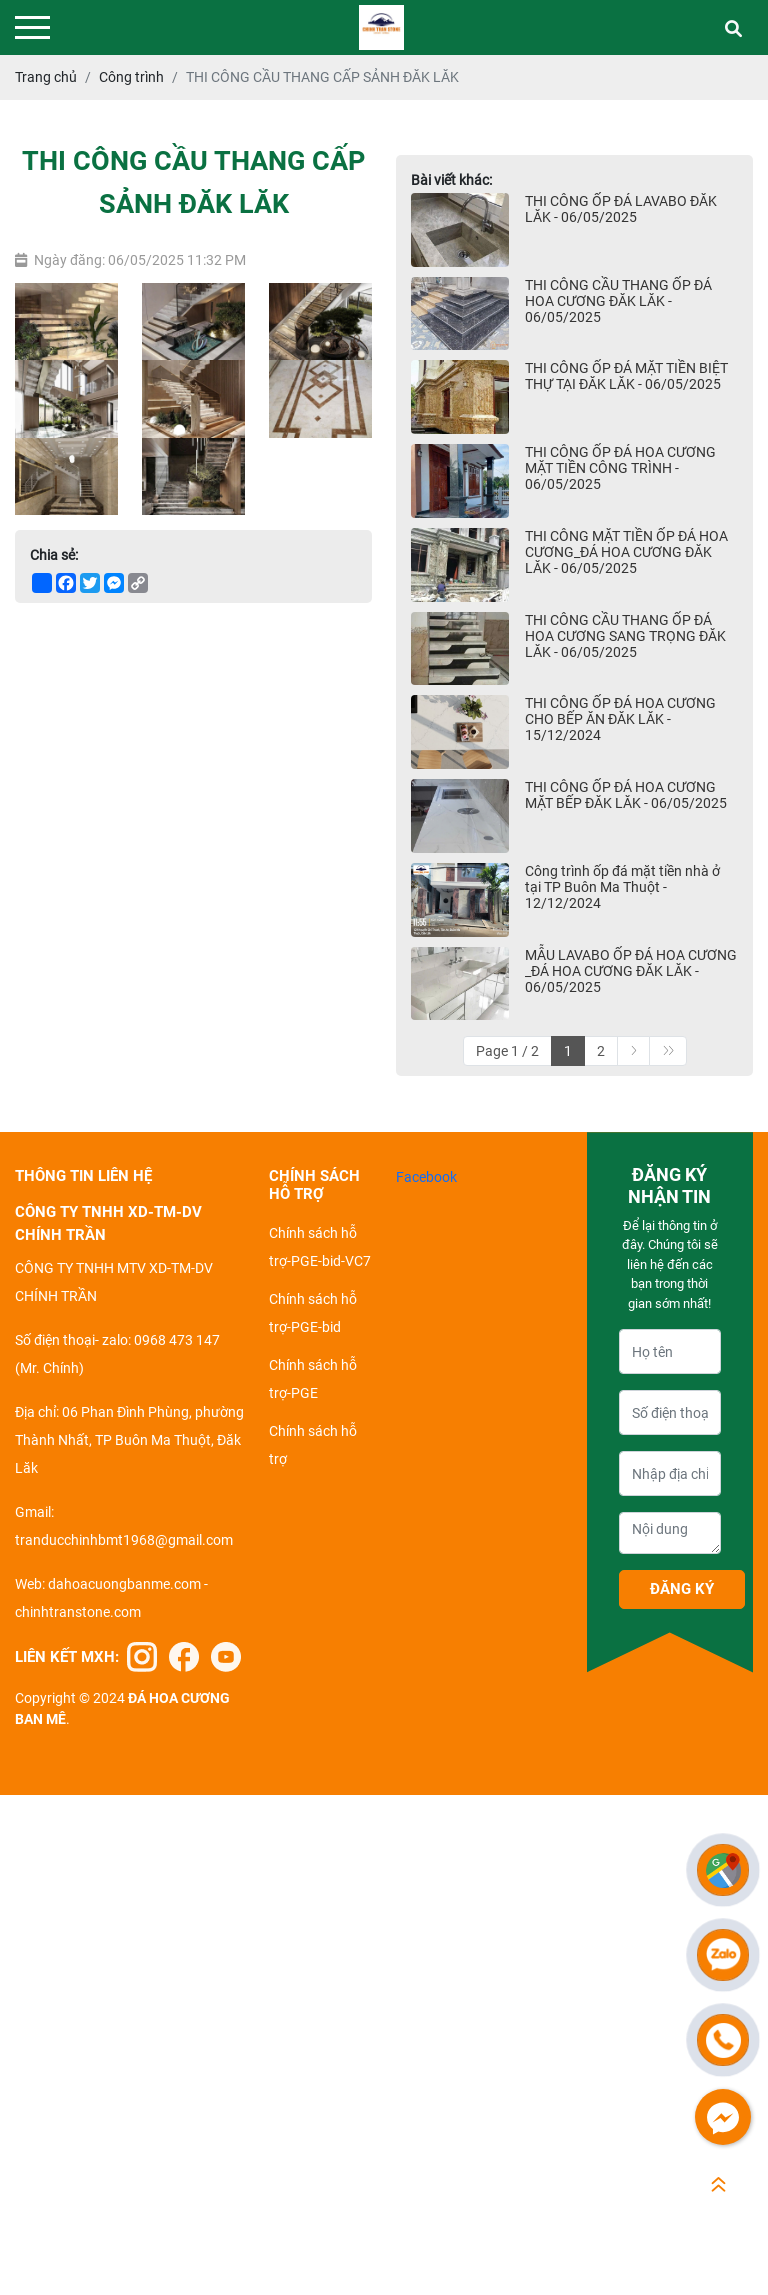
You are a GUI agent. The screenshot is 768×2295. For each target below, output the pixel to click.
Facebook (426, 1177)
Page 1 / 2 (507, 1051)
